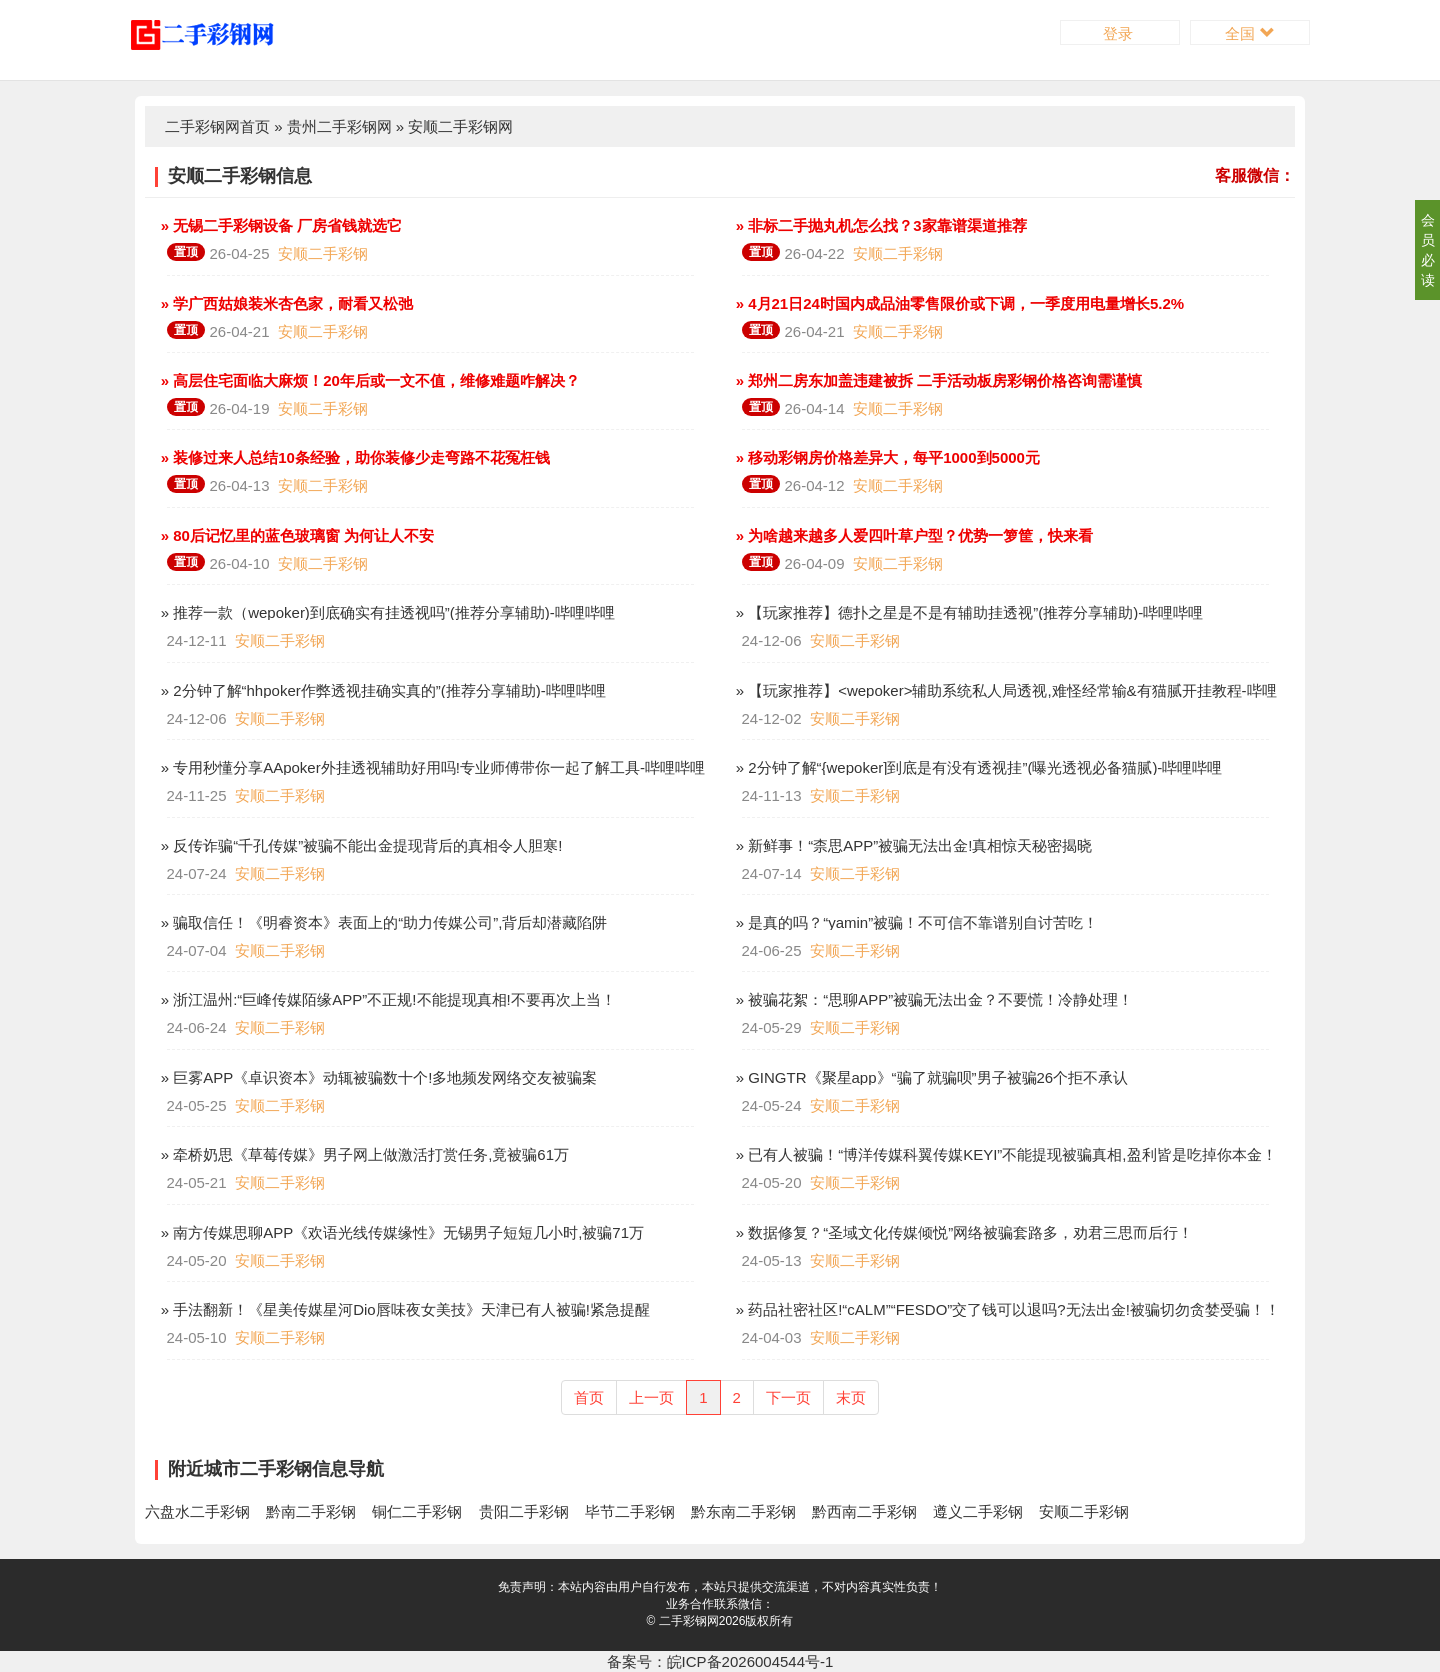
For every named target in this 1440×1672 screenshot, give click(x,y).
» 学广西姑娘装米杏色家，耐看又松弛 (285, 303)
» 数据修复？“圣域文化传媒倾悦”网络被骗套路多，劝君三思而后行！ (963, 1232)
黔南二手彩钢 (311, 1511)
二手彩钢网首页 (217, 126)
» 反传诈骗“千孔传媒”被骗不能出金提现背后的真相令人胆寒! (360, 845)
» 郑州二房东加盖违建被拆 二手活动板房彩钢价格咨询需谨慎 (937, 380)
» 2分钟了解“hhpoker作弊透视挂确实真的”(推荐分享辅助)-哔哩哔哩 (381, 690)
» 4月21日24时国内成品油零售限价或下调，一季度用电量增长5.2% (958, 303)
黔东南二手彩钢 (743, 1511)
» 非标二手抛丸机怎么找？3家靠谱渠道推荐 (879, 225)
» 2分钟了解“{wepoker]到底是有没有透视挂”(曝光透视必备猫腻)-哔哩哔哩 (977, 767)
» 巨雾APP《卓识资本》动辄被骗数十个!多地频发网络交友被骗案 (377, 1077)
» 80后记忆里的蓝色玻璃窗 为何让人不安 (296, 535)
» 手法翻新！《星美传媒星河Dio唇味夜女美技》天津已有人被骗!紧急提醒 (403, 1309)
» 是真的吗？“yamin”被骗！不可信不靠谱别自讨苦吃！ (915, 922)
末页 (851, 1397)
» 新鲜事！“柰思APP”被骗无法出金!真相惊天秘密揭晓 (912, 845)
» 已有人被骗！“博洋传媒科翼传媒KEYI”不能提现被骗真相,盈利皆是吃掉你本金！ (1004, 1154)
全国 (1249, 33)
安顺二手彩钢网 (460, 126)
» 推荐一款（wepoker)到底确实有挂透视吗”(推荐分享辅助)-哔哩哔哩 (386, 612)
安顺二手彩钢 (323, 253)
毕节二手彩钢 (630, 1511)
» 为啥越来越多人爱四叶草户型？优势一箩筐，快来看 (913, 535)
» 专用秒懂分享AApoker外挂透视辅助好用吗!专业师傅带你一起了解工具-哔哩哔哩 (431, 767)
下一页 (788, 1397)
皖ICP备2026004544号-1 (750, 1661)
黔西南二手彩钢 (864, 1511)
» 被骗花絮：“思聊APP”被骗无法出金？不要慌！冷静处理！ (933, 999)
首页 (589, 1397)
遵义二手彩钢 (978, 1511)
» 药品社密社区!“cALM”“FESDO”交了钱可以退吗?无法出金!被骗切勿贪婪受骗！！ (1006, 1309)
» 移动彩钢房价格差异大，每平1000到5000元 (886, 457)
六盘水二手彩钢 (197, 1511)
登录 (1120, 33)
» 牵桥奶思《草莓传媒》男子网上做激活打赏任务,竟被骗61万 (363, 1154)
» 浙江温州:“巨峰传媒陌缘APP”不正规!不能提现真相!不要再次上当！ (386, 999)
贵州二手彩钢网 (339, 126)
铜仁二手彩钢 (417, 1511)
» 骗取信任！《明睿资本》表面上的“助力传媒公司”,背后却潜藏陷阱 (382, 922)
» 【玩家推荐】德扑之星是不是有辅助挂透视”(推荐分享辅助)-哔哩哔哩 (968, 612)
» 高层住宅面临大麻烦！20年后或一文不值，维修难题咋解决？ (368, 380)
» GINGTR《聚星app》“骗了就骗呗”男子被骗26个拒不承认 (930, 1077)
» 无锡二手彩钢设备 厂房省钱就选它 (280, 225)
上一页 (651, 1397)
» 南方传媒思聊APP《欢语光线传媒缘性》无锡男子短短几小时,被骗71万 (401, 1232)
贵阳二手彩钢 (524, 1511)
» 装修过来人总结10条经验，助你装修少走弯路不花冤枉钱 (353, 457)
